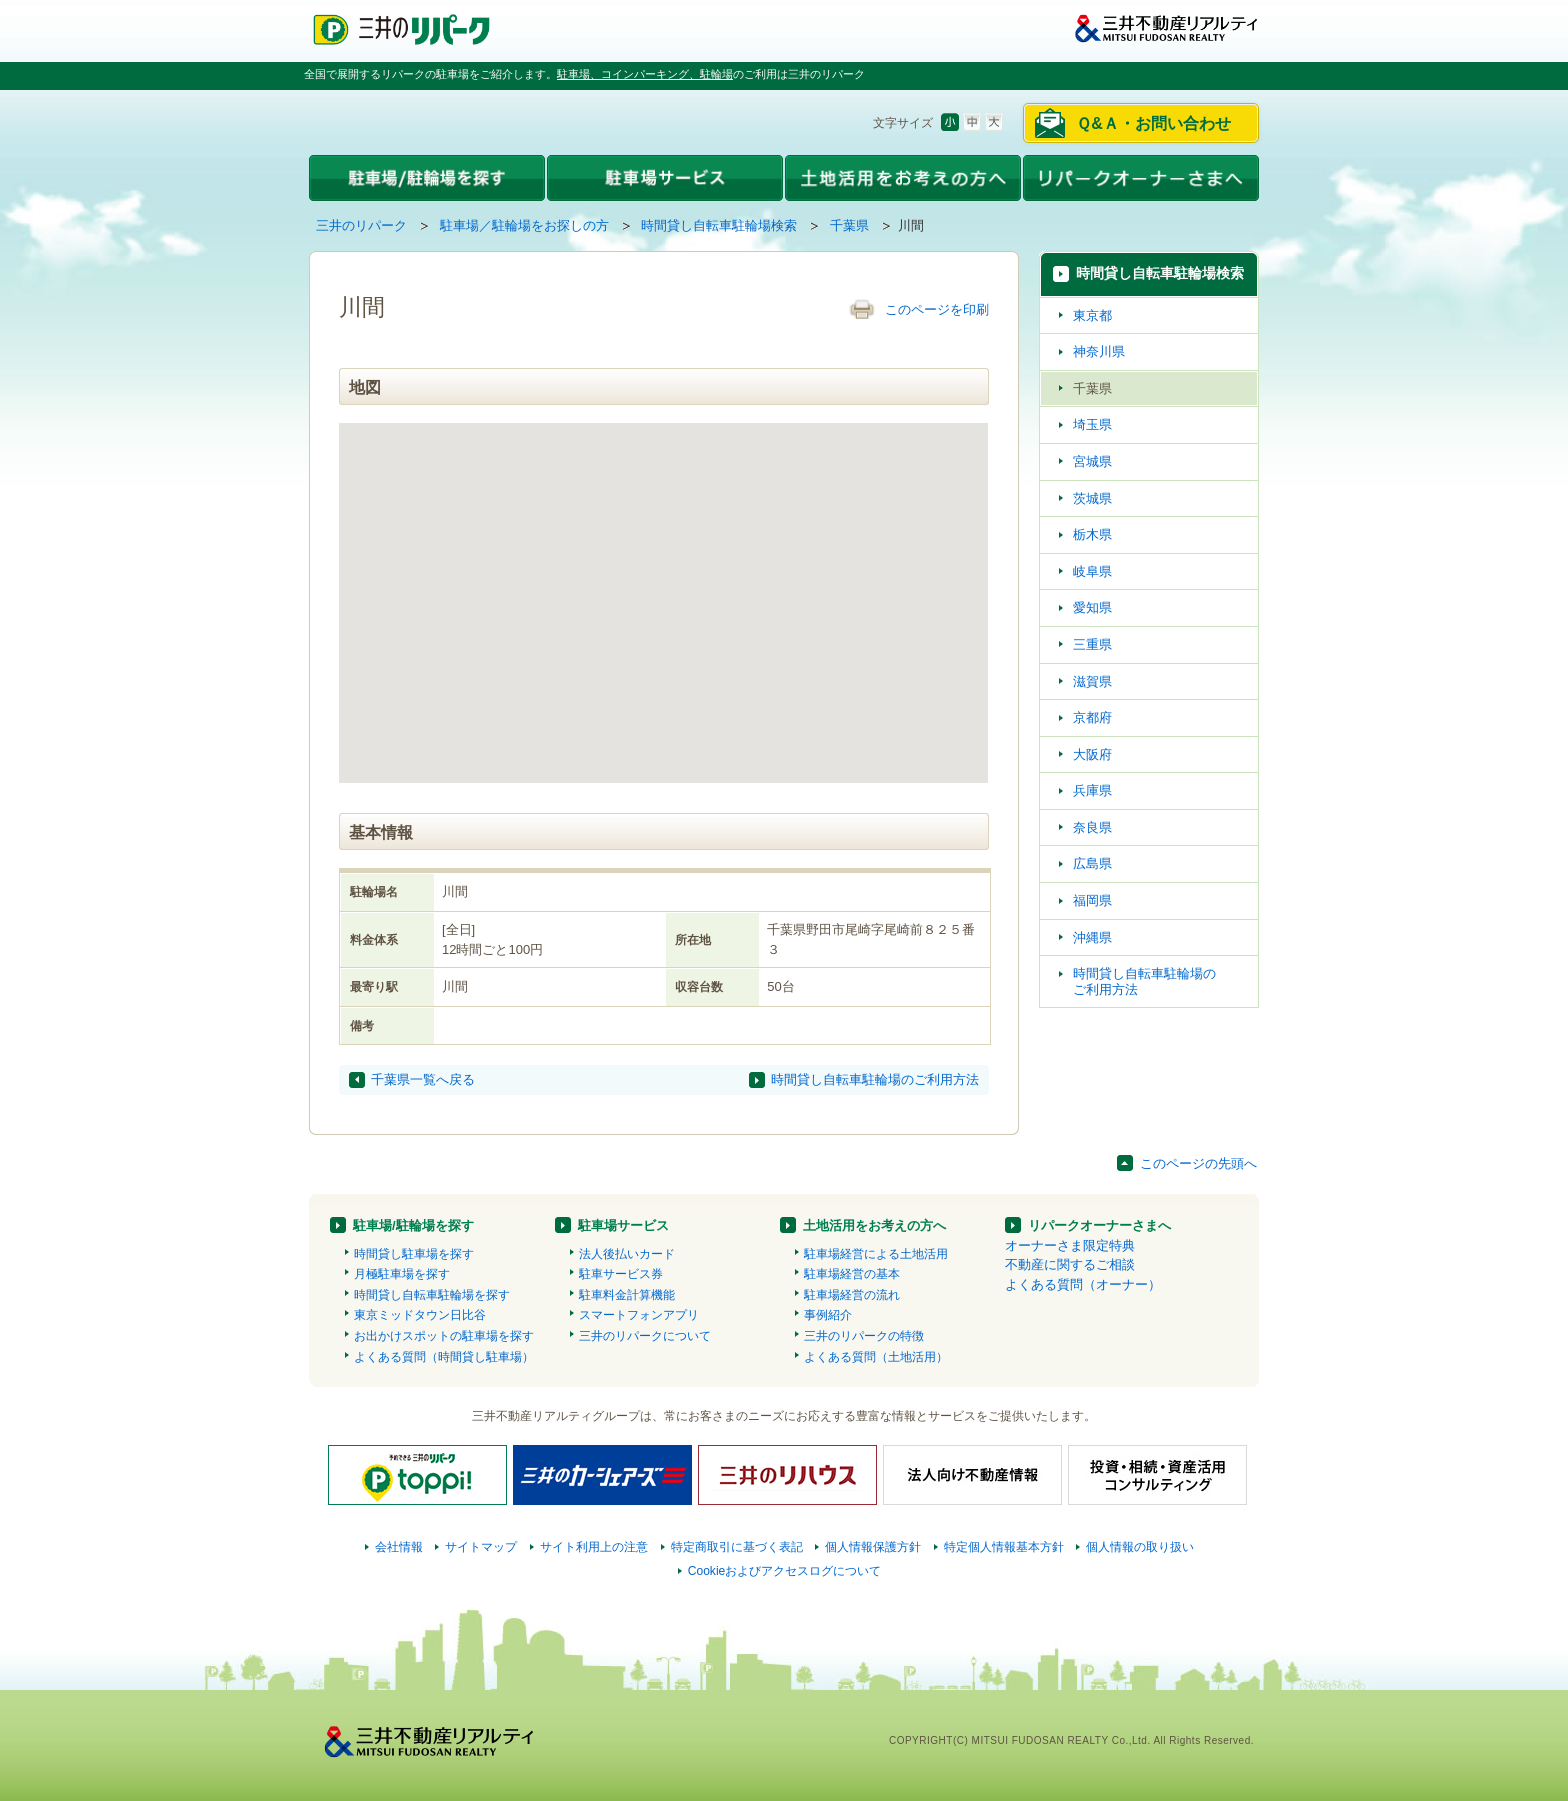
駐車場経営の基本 (852, 1274)
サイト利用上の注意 (594, 1547)
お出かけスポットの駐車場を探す (444, 1336)
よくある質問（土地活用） (876, 1357)
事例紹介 (828, 1315)
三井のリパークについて (645, 1336)
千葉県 (849, 225)
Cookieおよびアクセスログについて (785, 1571)
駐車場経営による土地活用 (876, 1254)
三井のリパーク (361, 225)
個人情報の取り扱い (1140, 1547)
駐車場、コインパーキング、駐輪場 (645, 74)
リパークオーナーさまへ (1099, 1225)
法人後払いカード (627, 1254)
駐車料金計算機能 (627, 1295)
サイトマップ (481, 1547)
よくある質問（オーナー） (1083, 1284)
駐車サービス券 (621, 1274)
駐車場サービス (623, 1225)
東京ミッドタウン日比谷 (420, 1315)
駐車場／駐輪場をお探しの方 (524, 225)
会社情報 (399, 1547)
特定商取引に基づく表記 (737, 1547)
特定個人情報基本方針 (1004, 1547)
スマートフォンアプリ (639, 1315)
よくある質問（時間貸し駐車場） (444, 1357)
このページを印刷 (937, 309)
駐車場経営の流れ (852, 1295)
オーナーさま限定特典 (1070, 1245)
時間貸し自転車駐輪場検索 (719, 225)
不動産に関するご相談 (1070, 1264)
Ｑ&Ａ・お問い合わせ (1153, 123)
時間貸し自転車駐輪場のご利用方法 (875, 1079)
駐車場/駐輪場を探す (413, 1225)
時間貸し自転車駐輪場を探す (432, 1295)
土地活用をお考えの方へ (874, 1225)
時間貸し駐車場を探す (414, 1254)
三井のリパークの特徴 (864, 1336)
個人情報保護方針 (873, 1547)
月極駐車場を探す (402, 1274)
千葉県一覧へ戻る (423, 1079)
